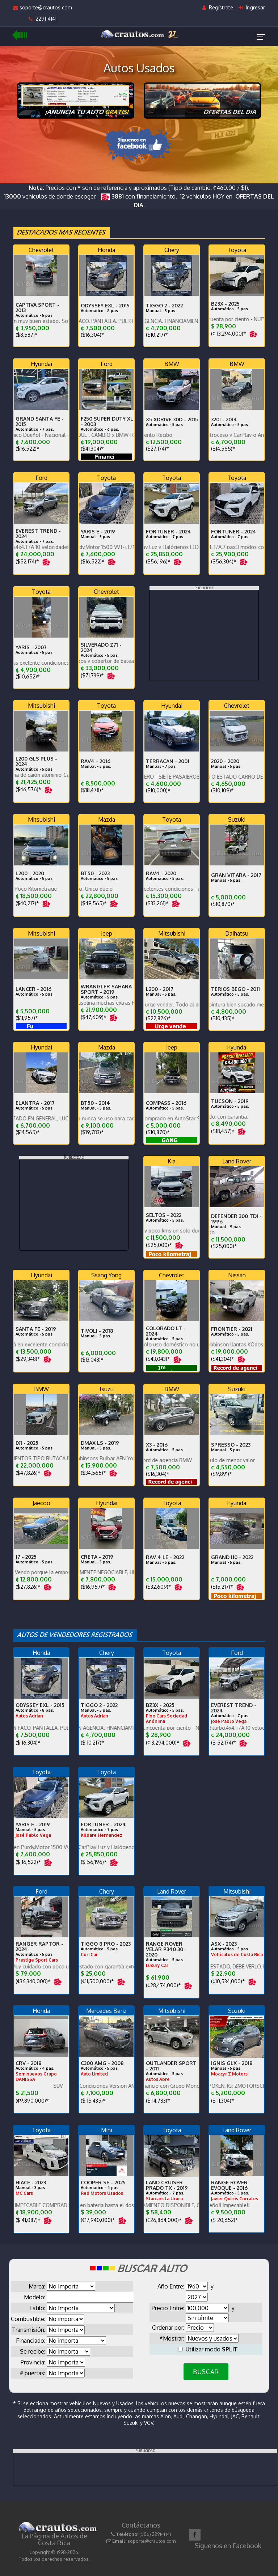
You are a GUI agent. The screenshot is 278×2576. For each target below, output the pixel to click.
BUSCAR (206, 2372)
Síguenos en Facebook (228, 2546)
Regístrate (217, 7)
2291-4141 (42, 19)
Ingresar (252, 7)
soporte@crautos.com (42, 7)
